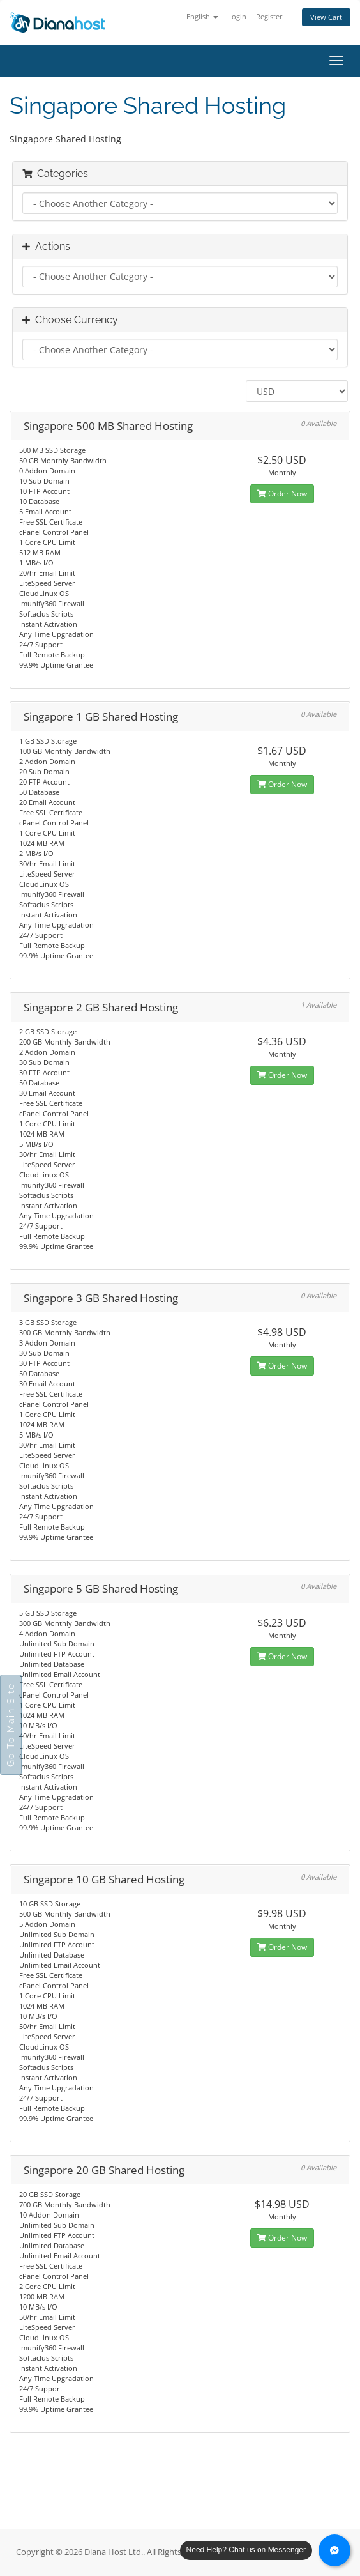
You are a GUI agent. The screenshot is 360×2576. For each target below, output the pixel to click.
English (202, 16)
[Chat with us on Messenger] (334, 2550)
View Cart (326, 17)
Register (269, 16)
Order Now (282, 493)
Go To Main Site (11, 1725)
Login (237, 16)
